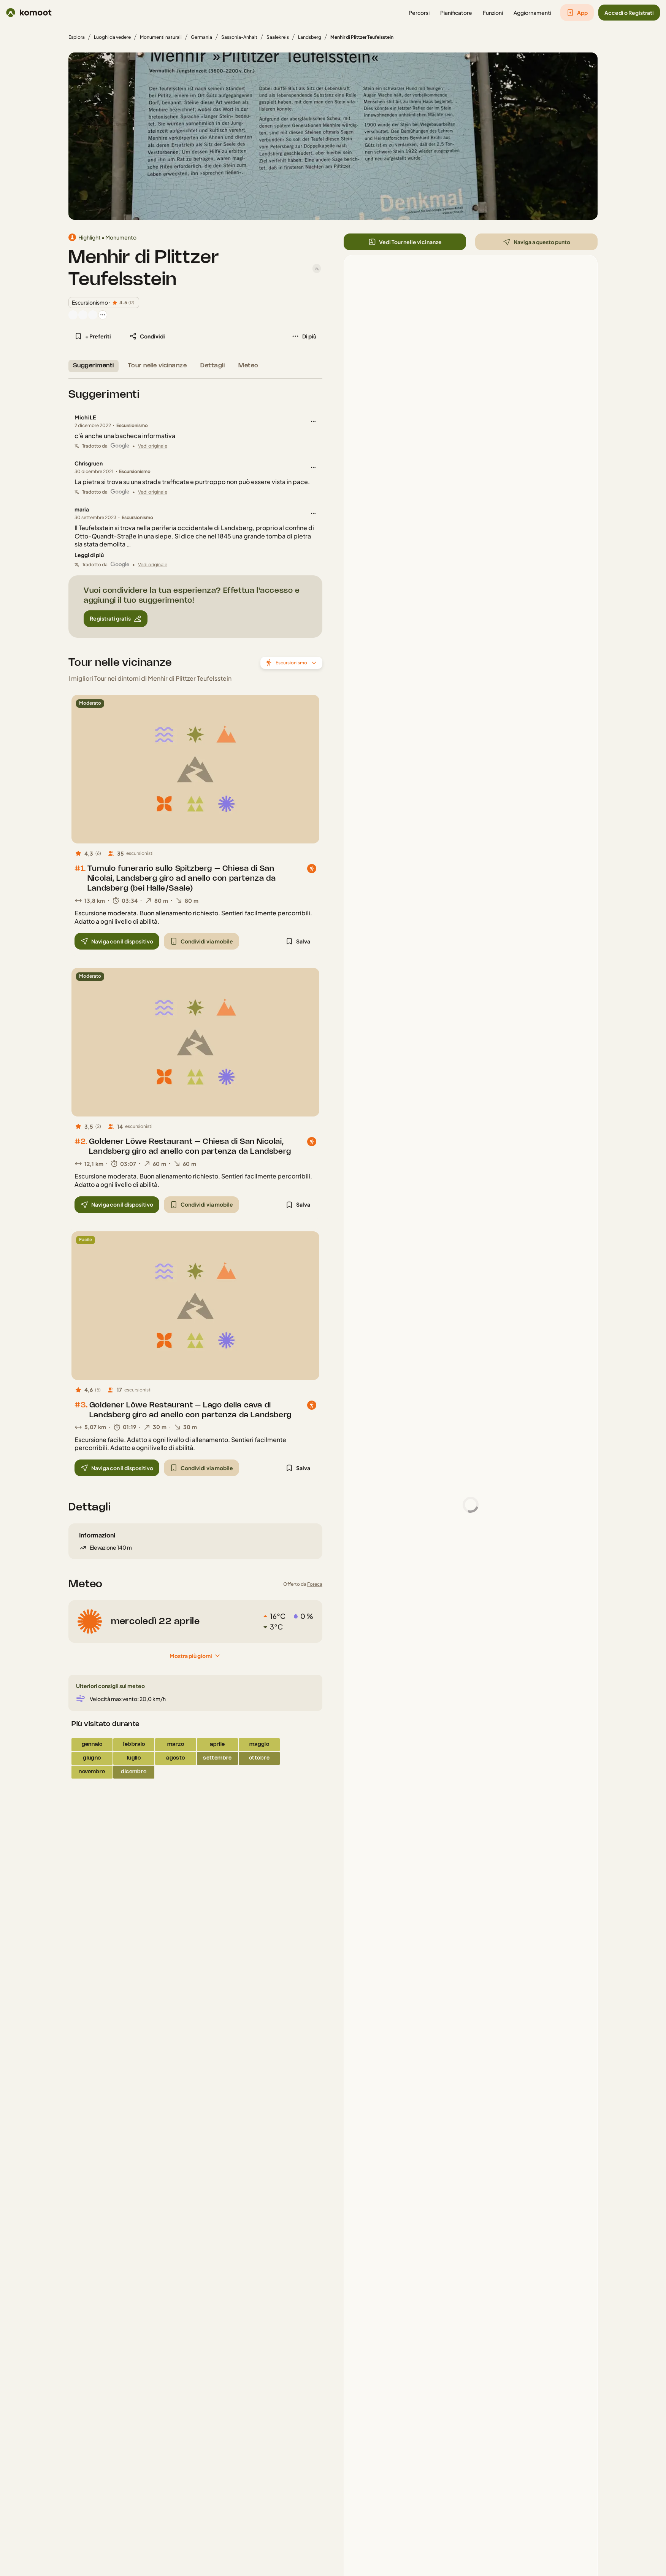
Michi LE (85, 417)
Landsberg (309, 37)
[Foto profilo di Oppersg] (73, 314)
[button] (419, 12)
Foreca (314, 1584)
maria (82, 509)
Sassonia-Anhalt (239, 37)
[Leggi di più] (89, 555)
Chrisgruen (89, 463)
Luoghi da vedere (112, 37)
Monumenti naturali (161, 37)
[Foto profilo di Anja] (82, 314)
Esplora (76, 37)
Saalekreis (277, 37)
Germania (201, 37)
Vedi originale (152, 446)
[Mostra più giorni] (195, 1656)
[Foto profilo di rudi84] (92, 314)
